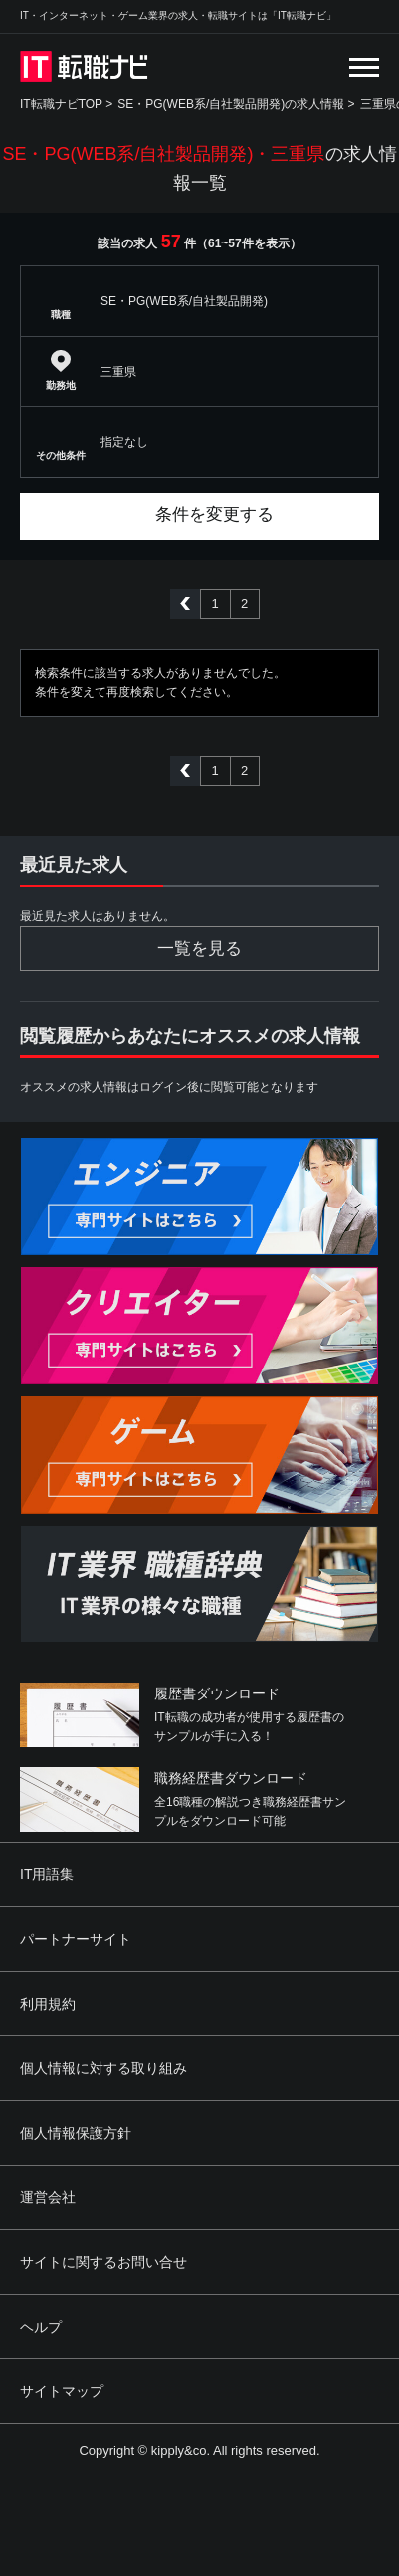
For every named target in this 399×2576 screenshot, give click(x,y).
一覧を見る (199, 948)
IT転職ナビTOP (61, 104)
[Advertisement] (206, 2470)
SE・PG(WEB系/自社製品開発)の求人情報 (230, 104)
